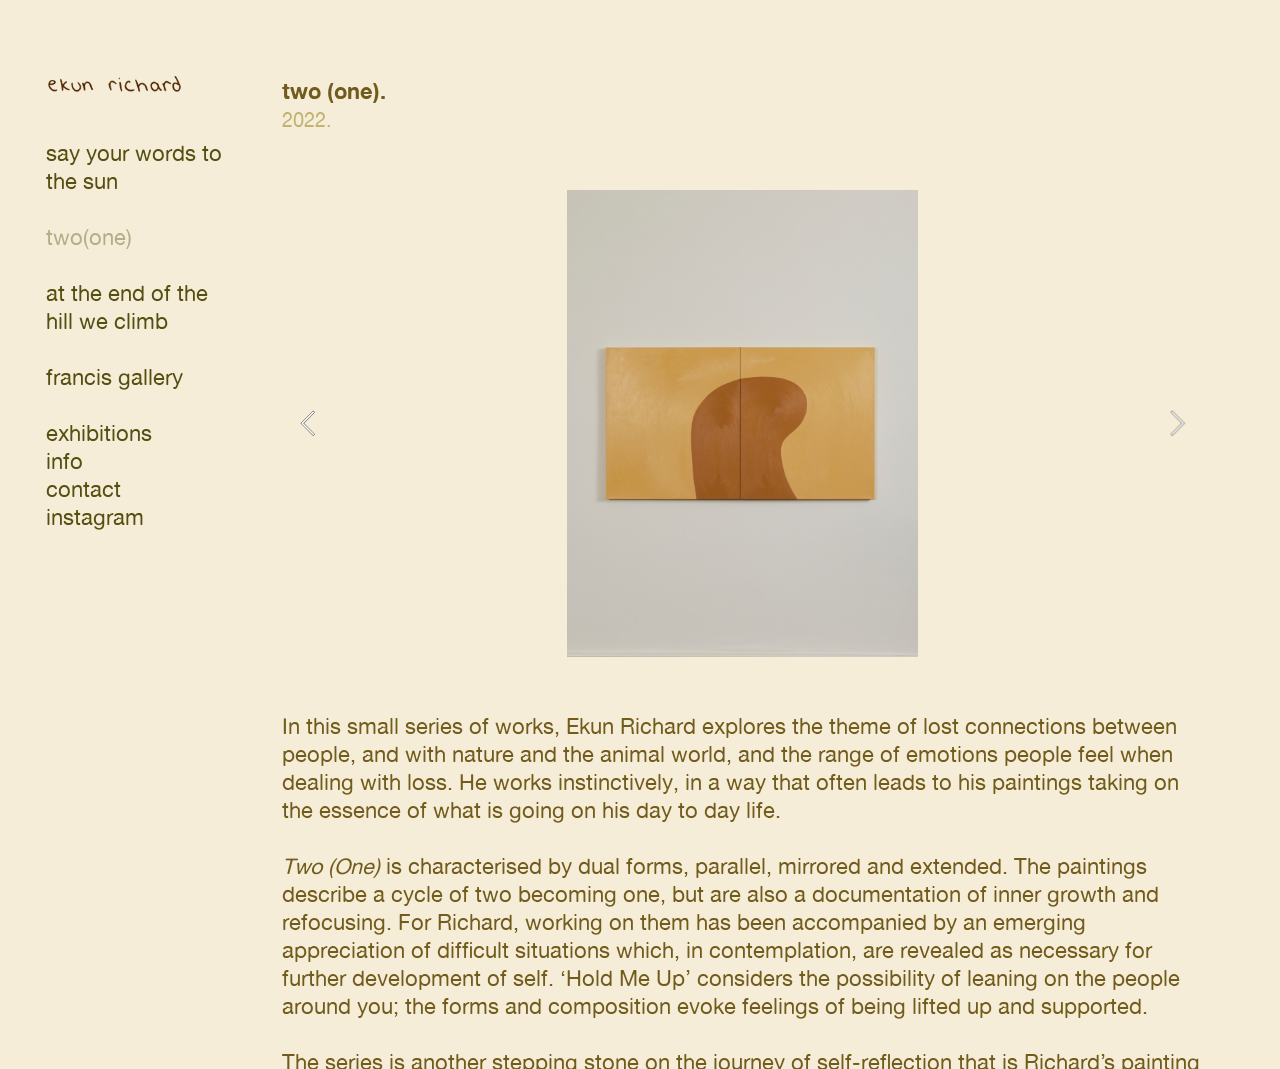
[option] (742, 423)
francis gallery (114, 377)
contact (83, 489)
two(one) (89, 237)
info (64, 461)
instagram (95, 517)
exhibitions (99, 433)
